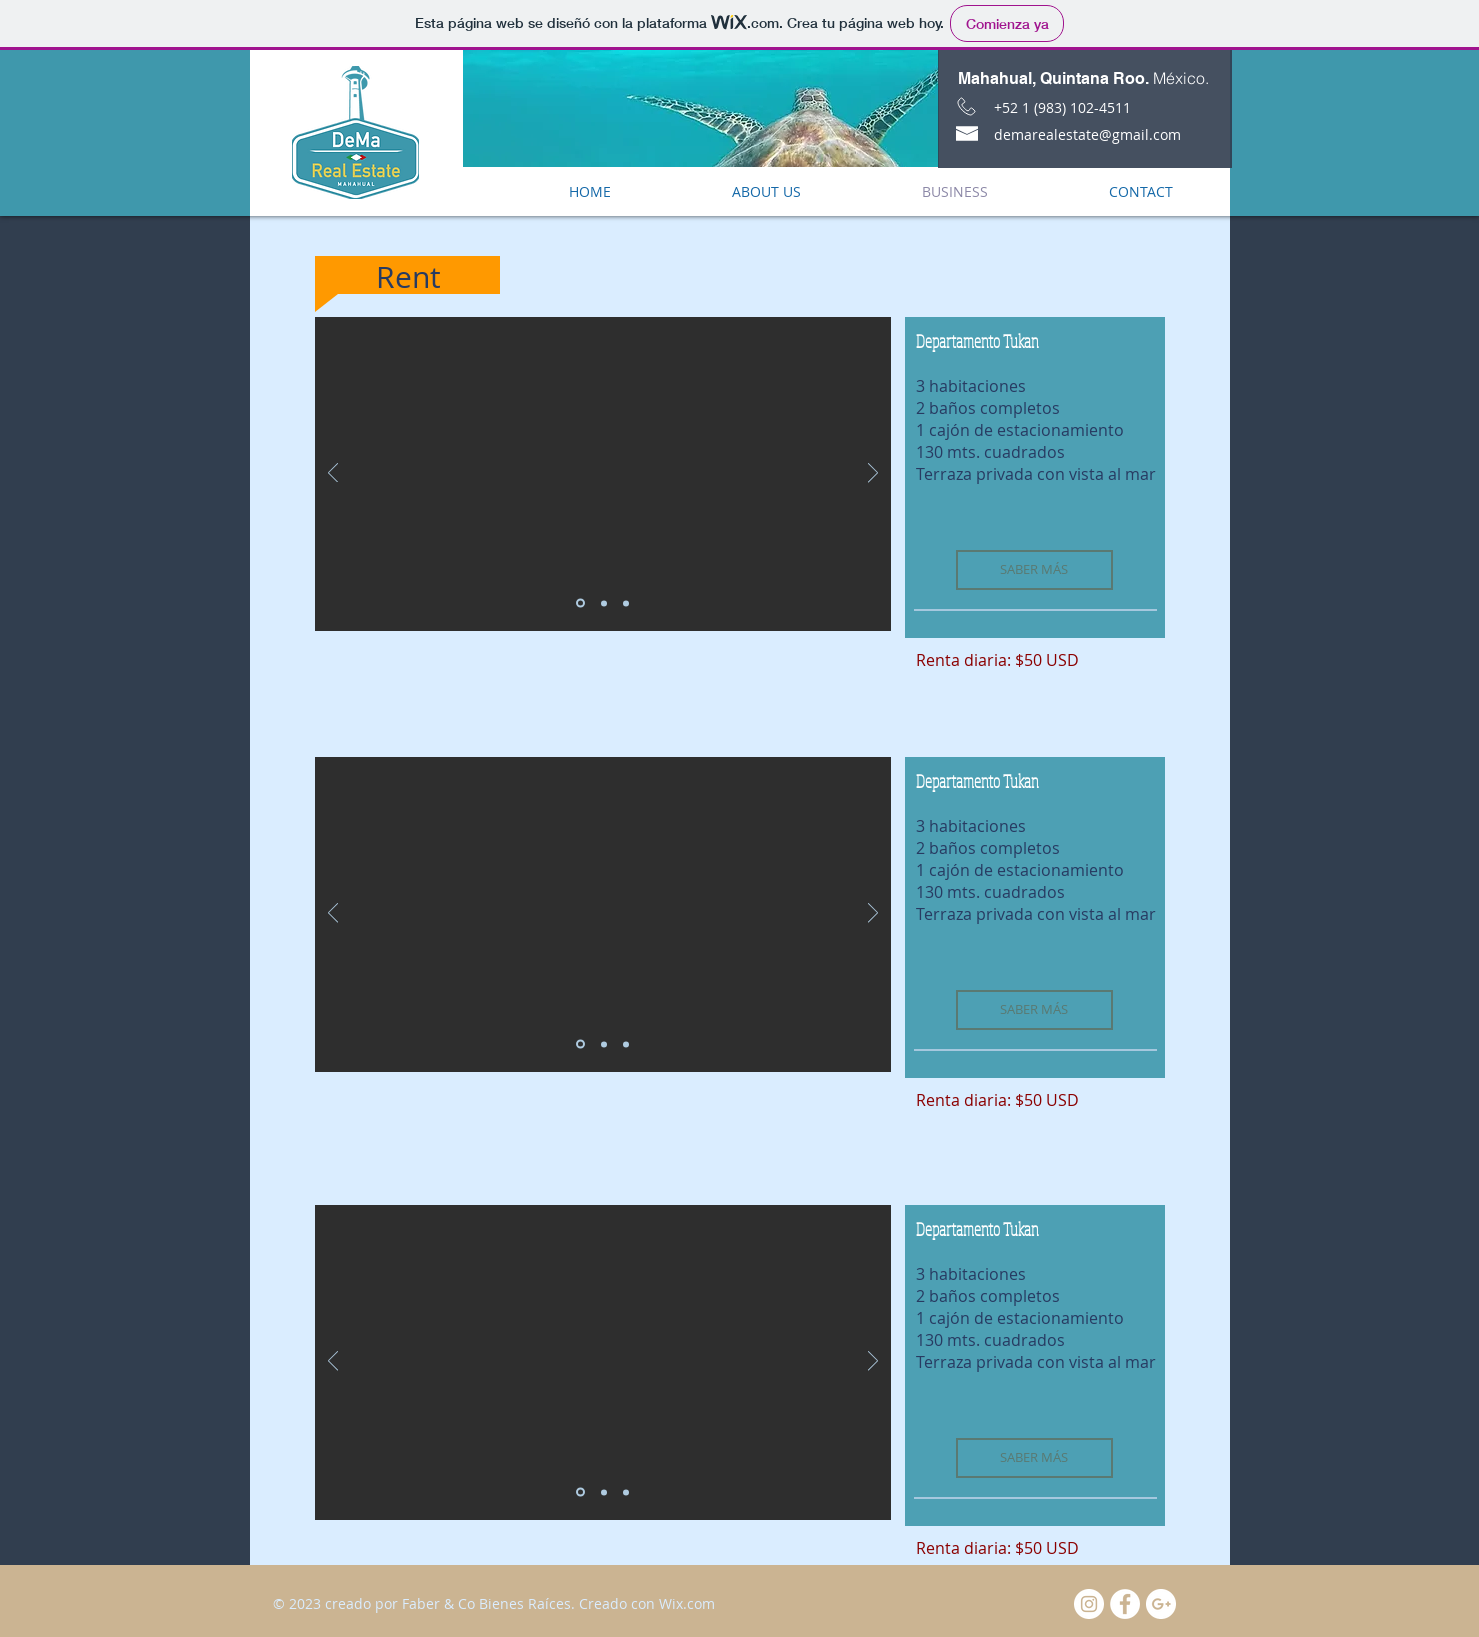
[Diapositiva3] (626, 603)
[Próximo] (873, 474)
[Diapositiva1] (580, 603)
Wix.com (687, 1603)
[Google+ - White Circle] (1161, 1604)
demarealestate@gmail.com (1087, 134)
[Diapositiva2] (604, 603)
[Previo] (333, 474)
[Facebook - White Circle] (1125, 1604)
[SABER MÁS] (1034, 570)
